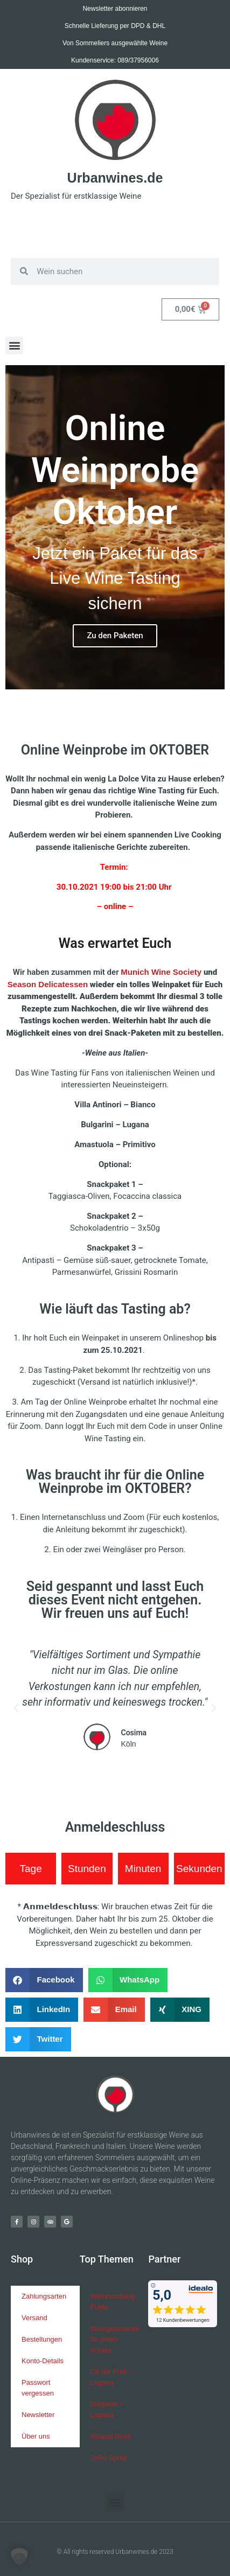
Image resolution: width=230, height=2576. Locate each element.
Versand (34, 2318)
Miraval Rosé (110, 2436)
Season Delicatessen (48, 984)
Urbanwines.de (115, 177)
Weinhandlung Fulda (112, 2301)
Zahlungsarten (44, 2296)
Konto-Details (43, 2361)
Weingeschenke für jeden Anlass (115, 2339)
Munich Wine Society (161, 971)
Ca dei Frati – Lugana (111, 2377)
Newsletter (38, 2415)
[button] (14, 345)
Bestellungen (42, 2339)
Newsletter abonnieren (114, 8)
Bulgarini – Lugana (106, 2409)
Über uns (36, 2436)
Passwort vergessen (38, 2387)
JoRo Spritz (108, 2458)
